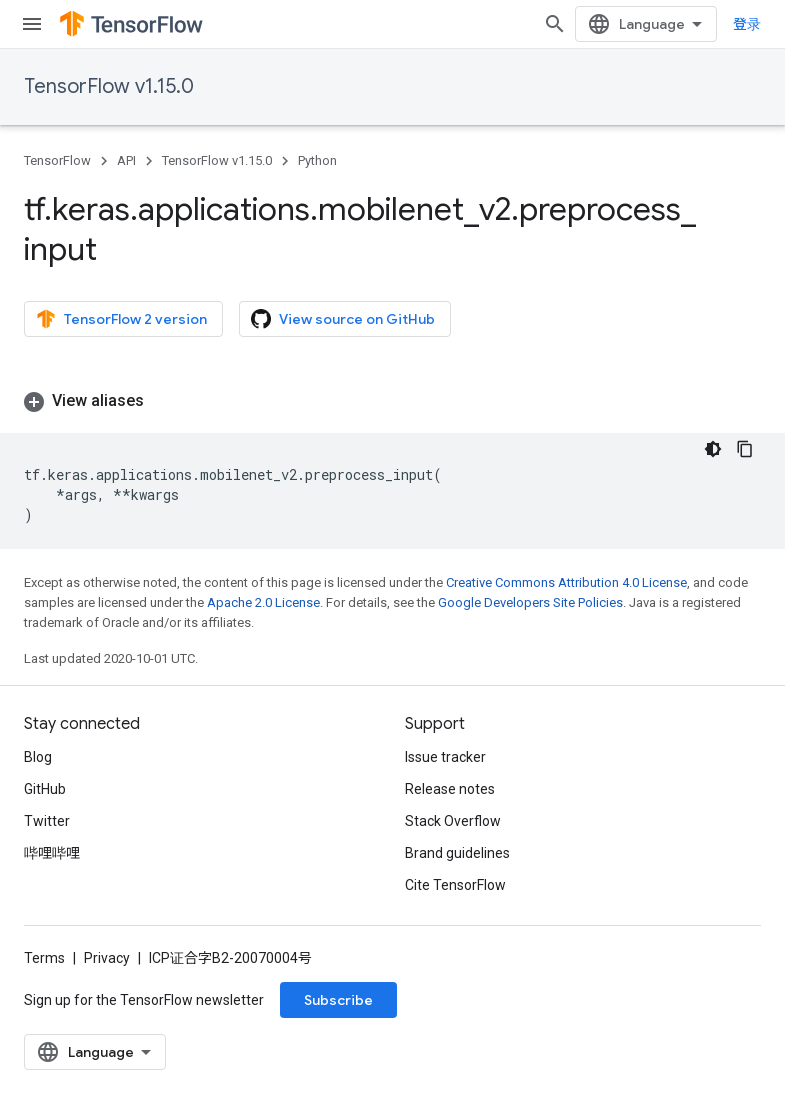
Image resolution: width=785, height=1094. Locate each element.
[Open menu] (32, 24)
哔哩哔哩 (52, 853)
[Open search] (555, 24)
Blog (38, 757)
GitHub (45, 789)
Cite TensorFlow (455, 885)
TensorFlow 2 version (121, 319)
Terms (44, 958)
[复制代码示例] (745, 449)
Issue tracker (445, 757)
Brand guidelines (457, 853)
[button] (392, 401)
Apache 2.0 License (263, 602)
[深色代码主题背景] (713, 449)
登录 (747, 24)
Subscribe (338, 1000)
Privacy (107, 958)
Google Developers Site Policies (530, 602)
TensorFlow (57, 160)
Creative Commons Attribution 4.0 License (566, 582)
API (126, 160)
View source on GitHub (343, 319)
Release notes (450, 789)
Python (317, 160)
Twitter (47, 821)
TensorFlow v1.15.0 (109, 86)
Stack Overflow (453, 821)
